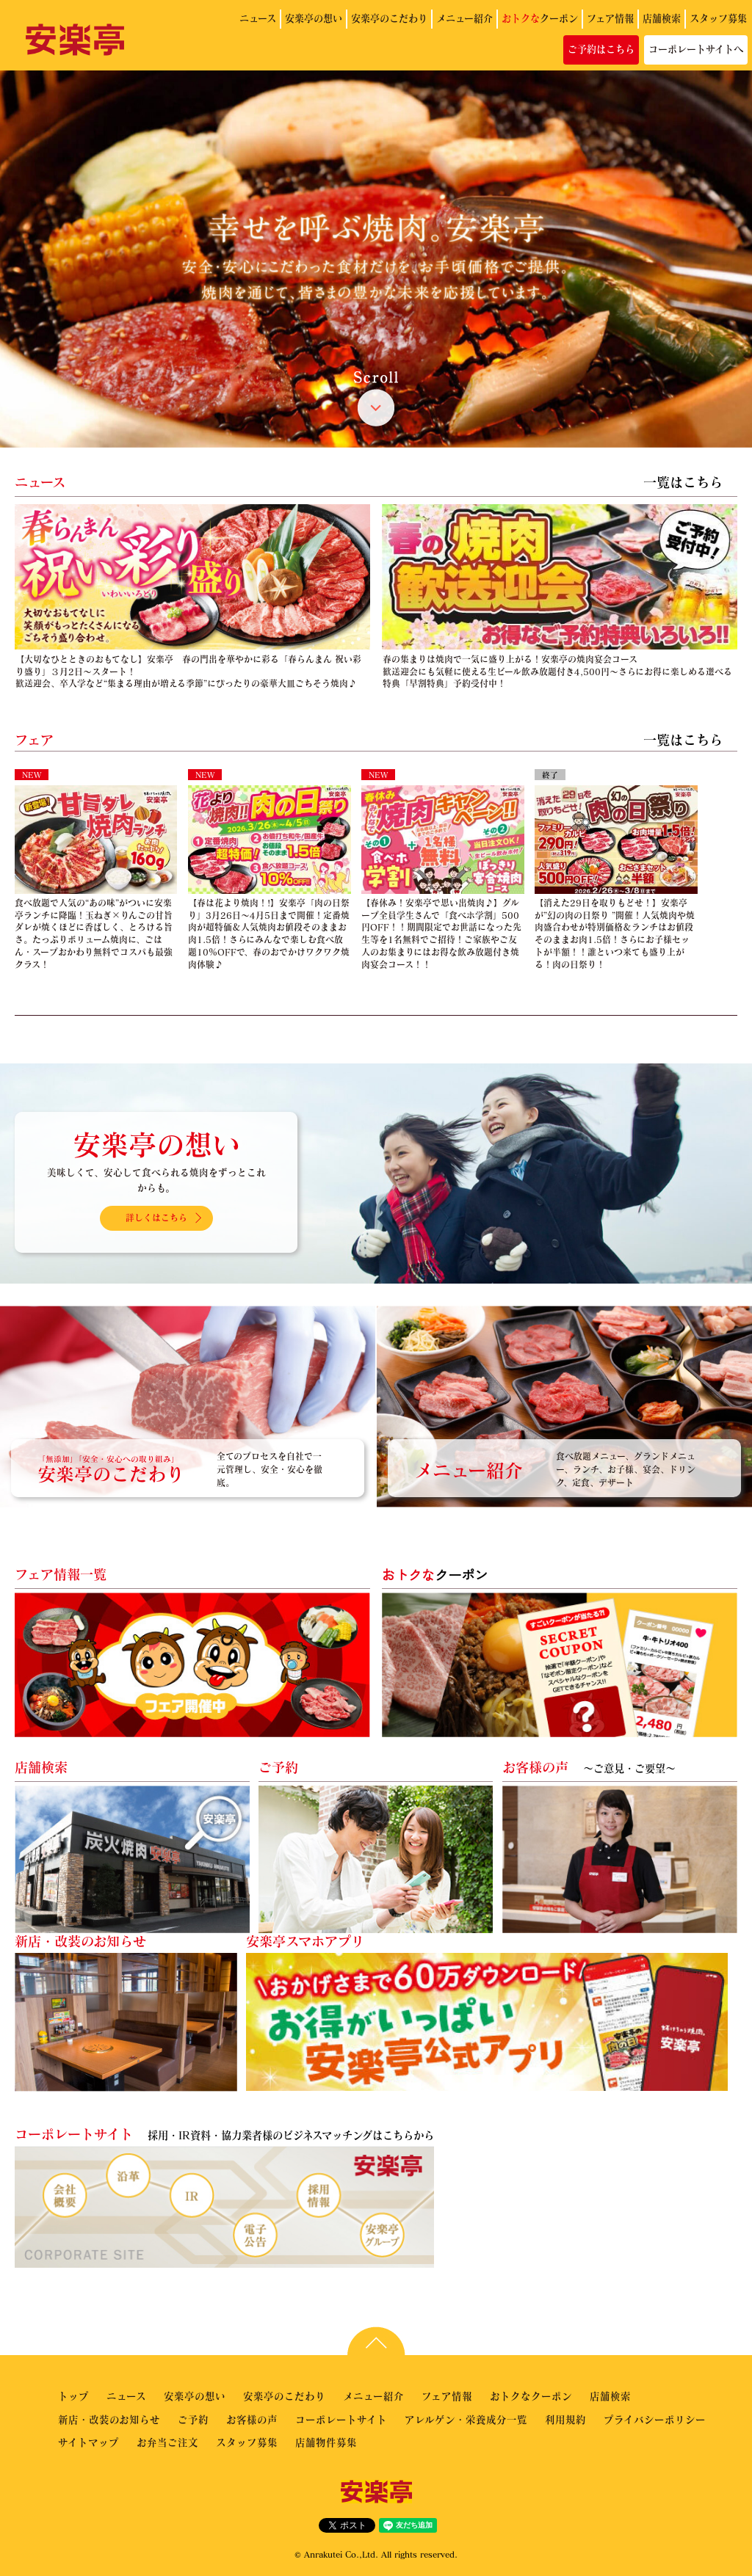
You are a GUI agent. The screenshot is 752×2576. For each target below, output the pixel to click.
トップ (73, 2396)
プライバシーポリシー (655, 2419)
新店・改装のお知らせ (109, 2419)
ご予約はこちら (601, 49)
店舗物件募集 (326, 2442)
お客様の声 (252, 2419)
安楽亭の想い (313, 18)
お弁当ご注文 (167, 2442)
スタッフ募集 (718, 18)
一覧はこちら (683, 482)
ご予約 (193, 2419)
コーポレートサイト (341, 2419)
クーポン (540, 18)
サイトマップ (88, 2442)
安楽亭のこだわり (389, 18)
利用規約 (565, 2419)
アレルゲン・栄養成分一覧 (466, 2419)
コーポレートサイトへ (695, 49)
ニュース (257, 18)
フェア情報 (610, 18)
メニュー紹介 (464, 18)
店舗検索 (662, 18)
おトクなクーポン (531, 2396)
